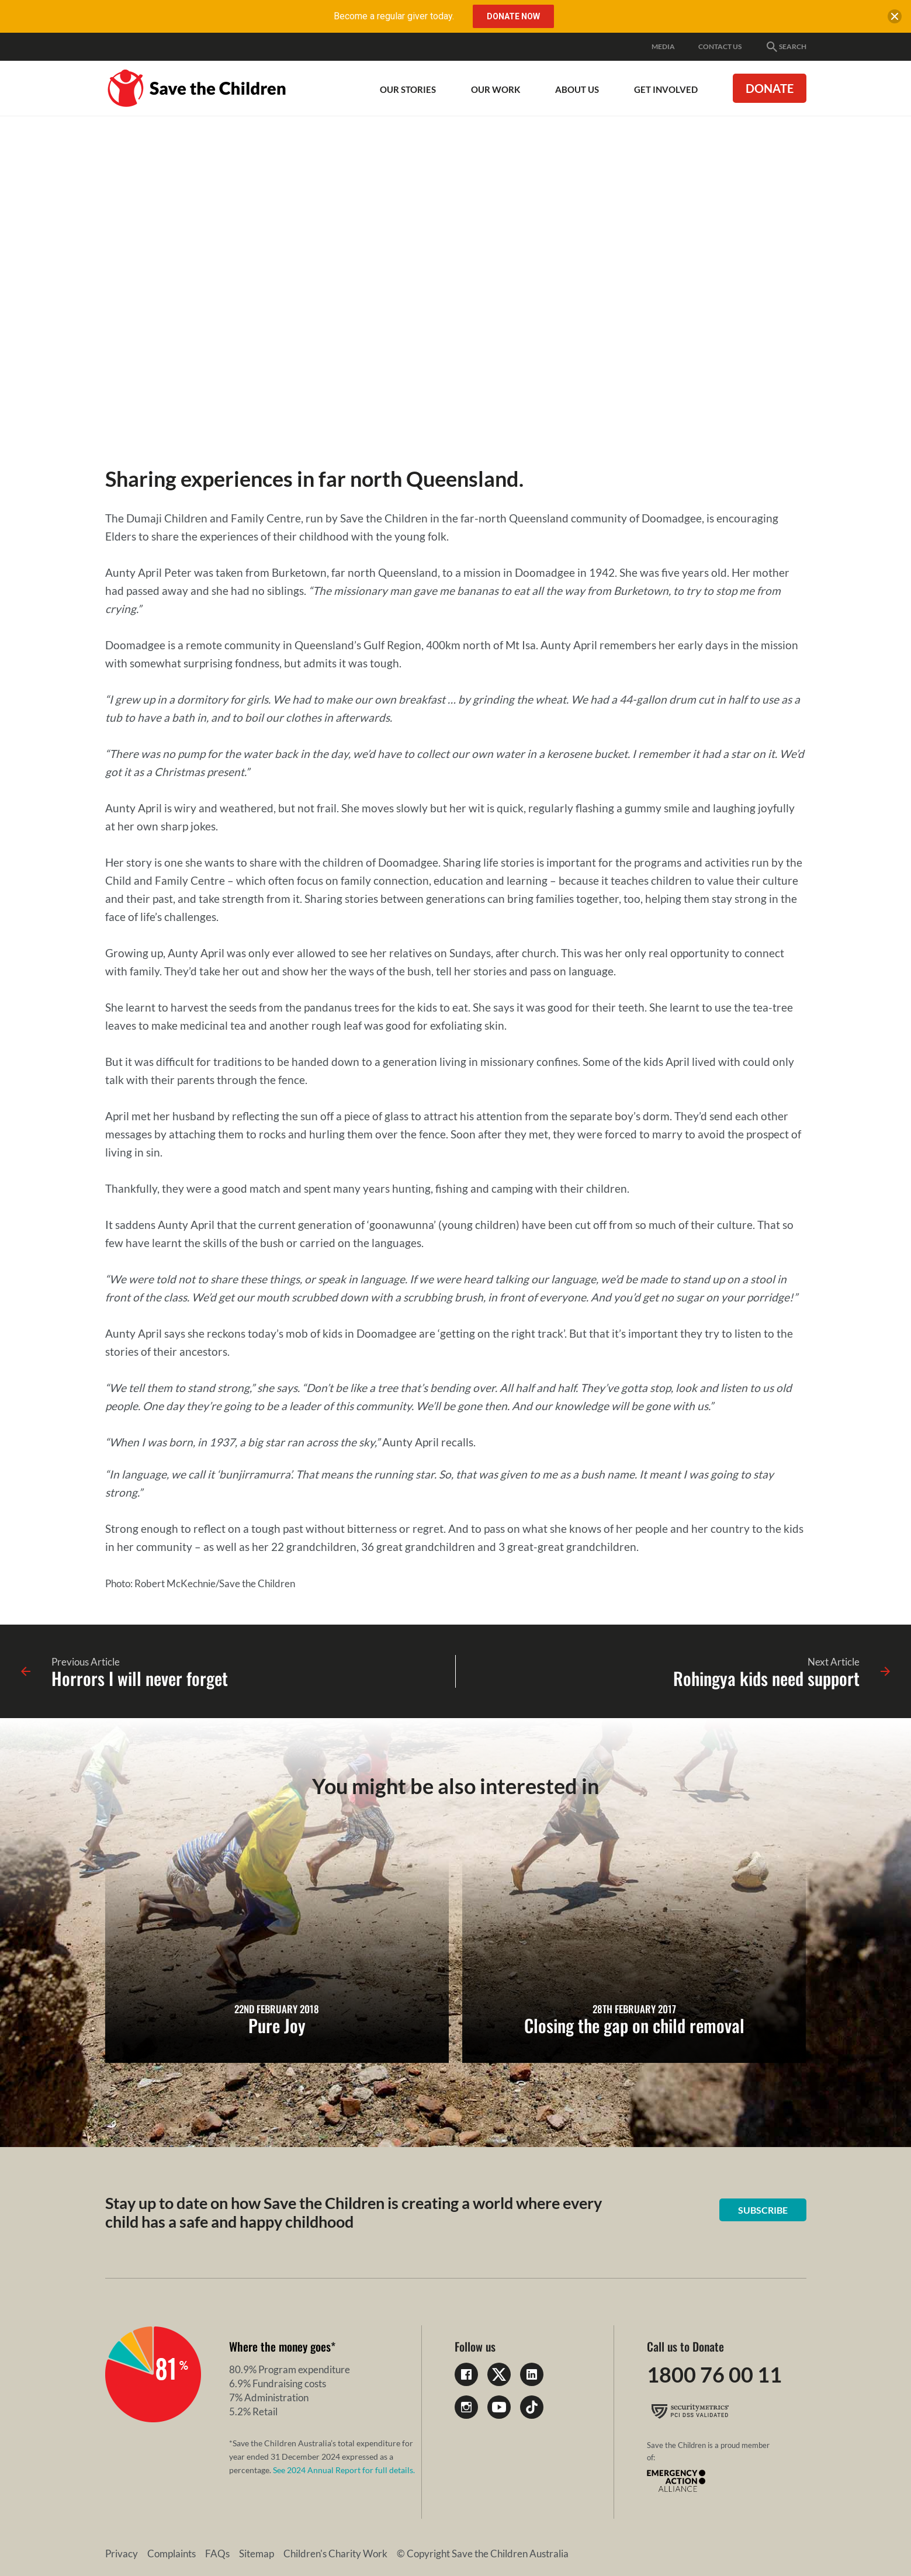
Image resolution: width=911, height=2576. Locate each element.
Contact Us (720, 46)
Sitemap (256, 2553)
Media (663, 46)
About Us (577, 89)
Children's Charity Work (335, 2553)
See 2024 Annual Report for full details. (344, 2470)
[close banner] (895, 18)
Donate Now (513, 16)
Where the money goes (280, 2346)
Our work (495, 89)
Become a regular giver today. (394, 16)
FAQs (217, 2553)
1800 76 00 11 (714, 2374)
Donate (770, 88)
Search (785, 47)
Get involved (666, 89)
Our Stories (408, 89)
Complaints (171, 2553)
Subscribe (763, 2209)
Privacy (121, 2553)
